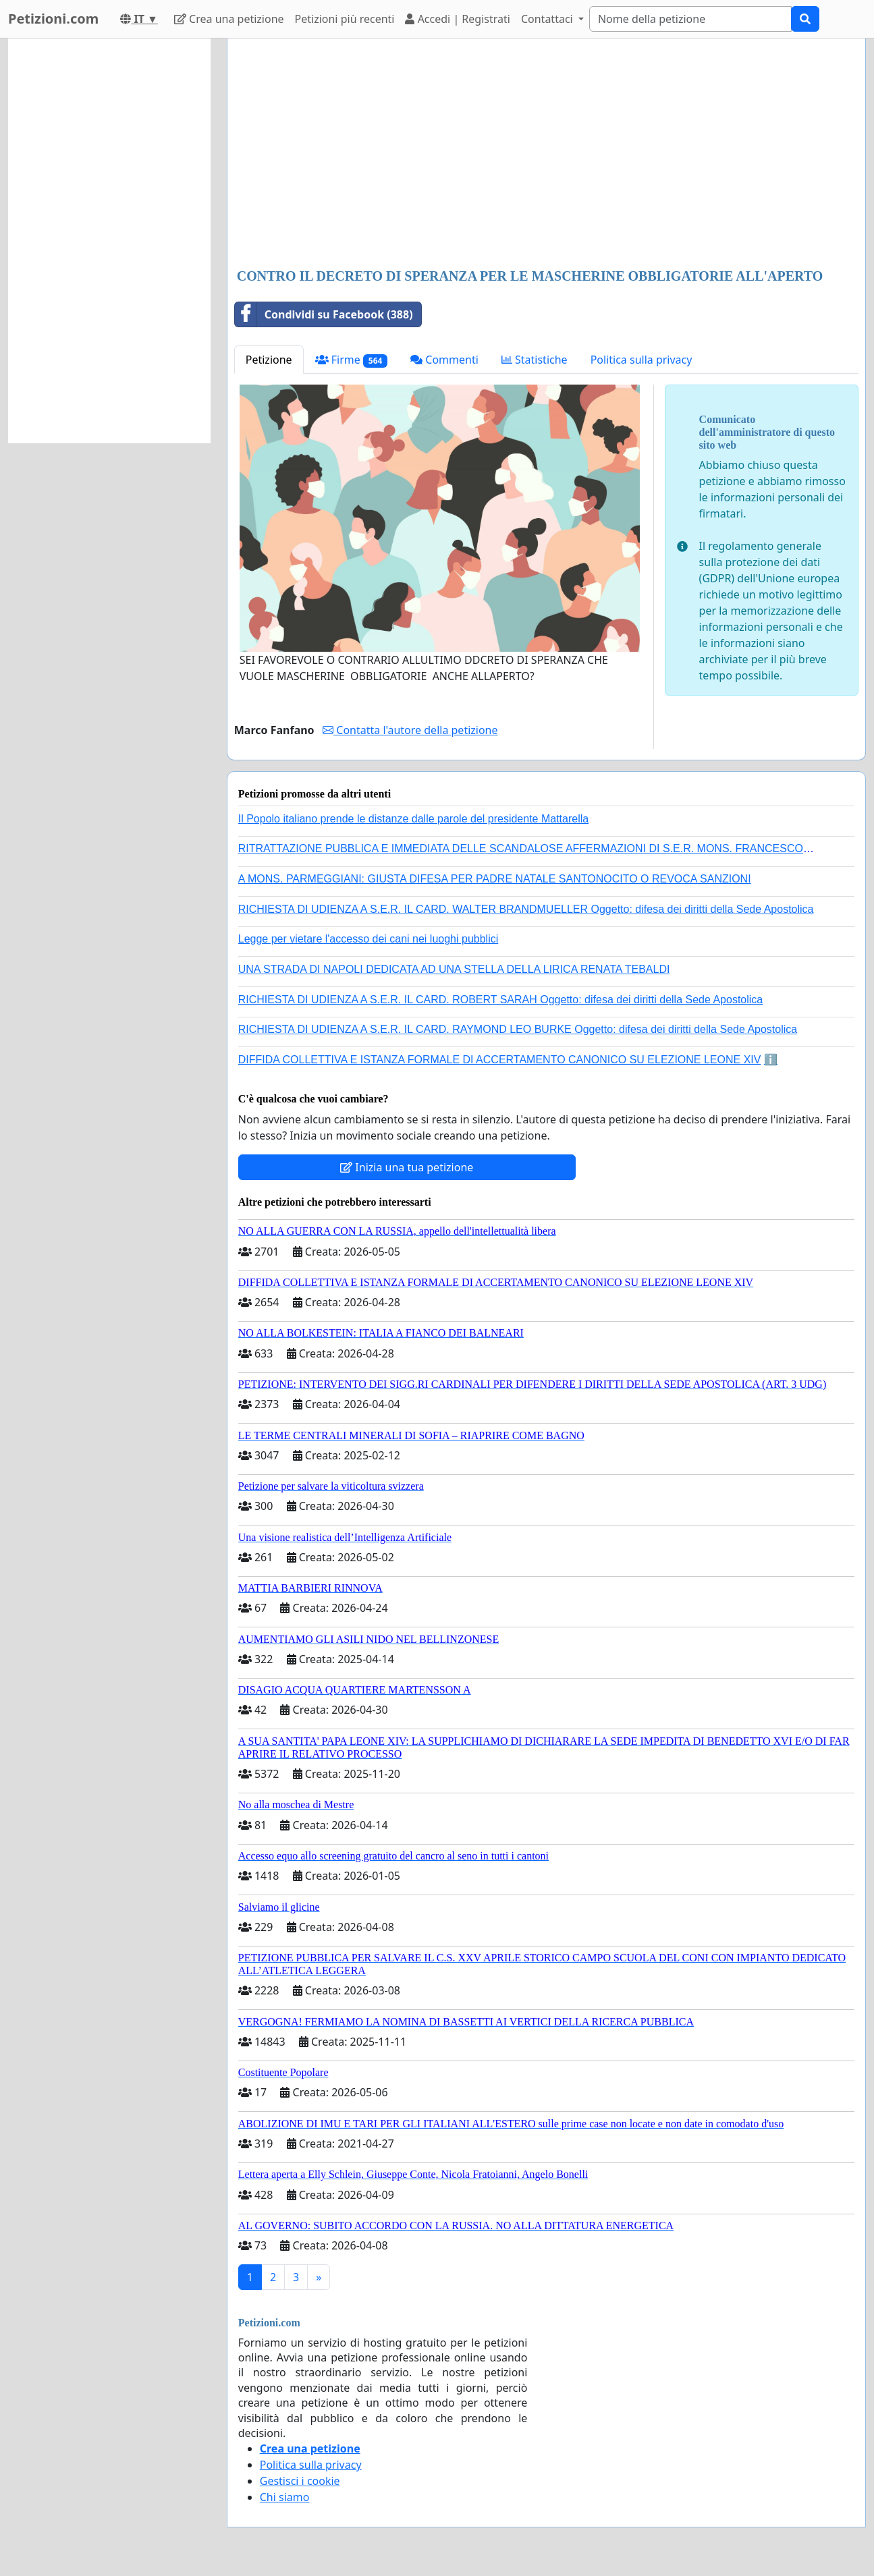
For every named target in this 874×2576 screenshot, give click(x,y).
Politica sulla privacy (641, 359)
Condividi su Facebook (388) (324, 314)
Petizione (269, 359)
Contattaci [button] (548, 18)
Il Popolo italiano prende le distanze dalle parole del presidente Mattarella (413, 818)
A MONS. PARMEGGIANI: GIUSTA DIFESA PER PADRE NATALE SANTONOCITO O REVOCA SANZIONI (494, 879)
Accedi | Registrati (457, 18)
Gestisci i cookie (300, 2480)
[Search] (690, 19)
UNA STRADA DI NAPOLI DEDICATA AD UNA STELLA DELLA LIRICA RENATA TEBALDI (454, 969)
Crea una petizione (229, 18)
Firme (351, 360)
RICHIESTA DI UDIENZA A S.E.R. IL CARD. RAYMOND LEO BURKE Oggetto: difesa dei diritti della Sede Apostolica (517, 1029)
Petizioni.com (53, 18)
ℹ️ (770, 1059)
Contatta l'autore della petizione (410, 730)
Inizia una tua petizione (406, 1167)
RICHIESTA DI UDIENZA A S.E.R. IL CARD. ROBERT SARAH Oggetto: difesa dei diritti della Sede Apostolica (500, 999)
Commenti (444, 359)
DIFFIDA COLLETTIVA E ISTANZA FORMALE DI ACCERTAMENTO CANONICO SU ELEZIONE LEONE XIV (499, 1059)
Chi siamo (285, 2497)
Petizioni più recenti (345, 18)
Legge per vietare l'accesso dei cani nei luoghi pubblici (368, 939)
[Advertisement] (546, 154)
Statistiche (534, 359)
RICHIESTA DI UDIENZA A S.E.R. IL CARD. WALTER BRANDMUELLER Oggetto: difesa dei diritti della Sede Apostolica (526, 909)
